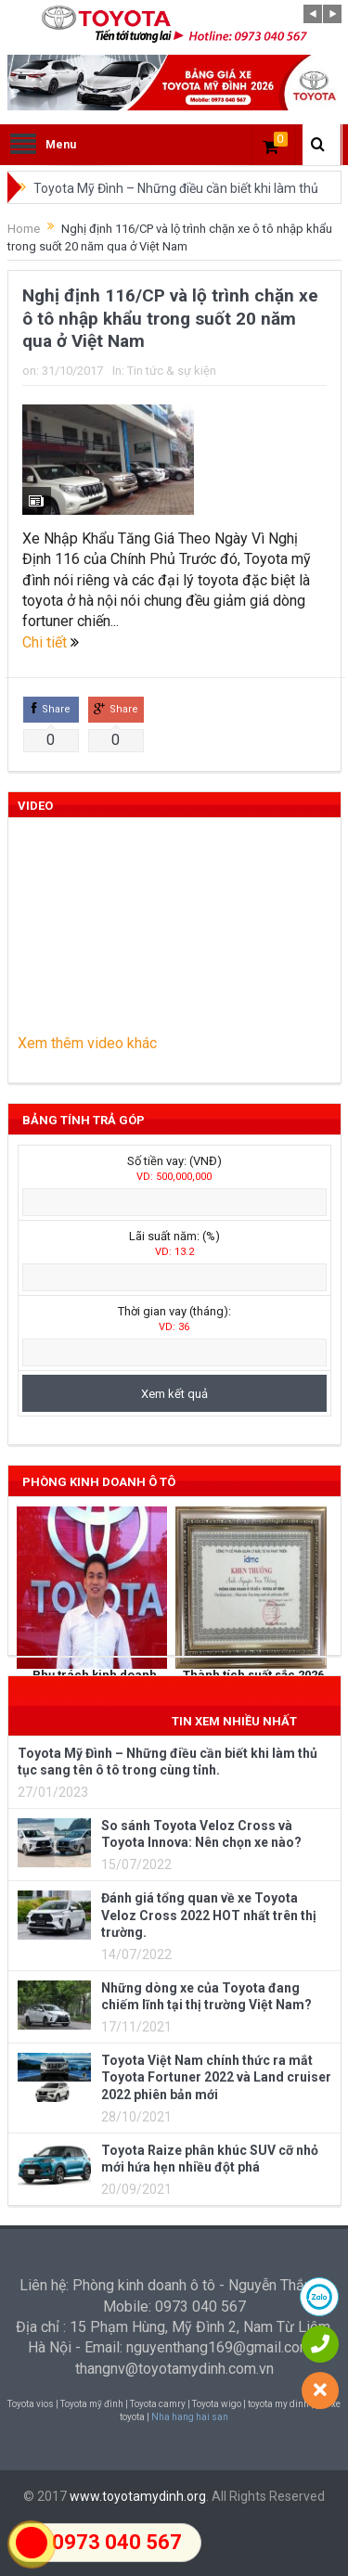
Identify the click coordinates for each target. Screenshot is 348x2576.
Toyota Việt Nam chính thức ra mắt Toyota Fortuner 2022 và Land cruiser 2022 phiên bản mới (216, 2077)
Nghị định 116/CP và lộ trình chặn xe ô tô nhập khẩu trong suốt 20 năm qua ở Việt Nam (170, 318)
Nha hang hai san (189, 2417)
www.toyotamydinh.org (138, 2496)
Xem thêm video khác (87, 1043)
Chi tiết (50, 642)
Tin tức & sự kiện (171, 371)
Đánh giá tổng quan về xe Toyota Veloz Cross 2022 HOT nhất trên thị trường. (208, 1914)
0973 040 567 (117, 2542)
